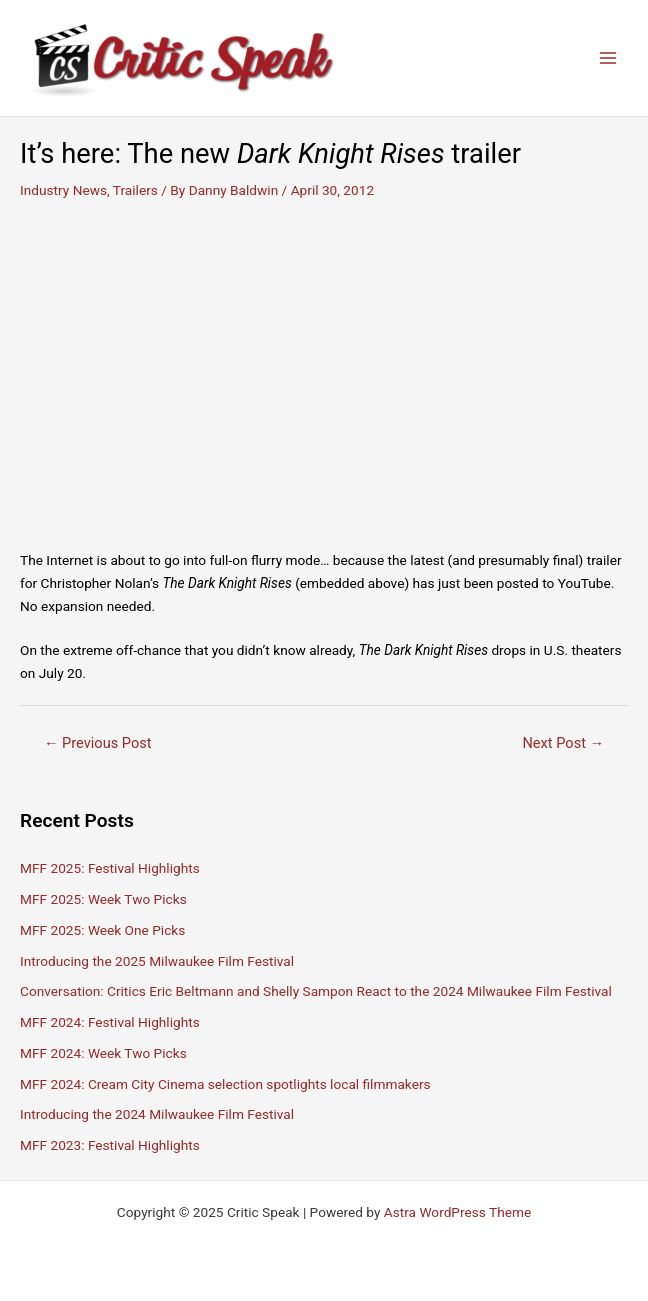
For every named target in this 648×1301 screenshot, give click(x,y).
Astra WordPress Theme (457, 1212)
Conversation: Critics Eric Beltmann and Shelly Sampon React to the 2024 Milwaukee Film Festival (316, 991)
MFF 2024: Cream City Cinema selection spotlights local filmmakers (225, 1084)
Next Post (563, 743)
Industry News (63, 190)
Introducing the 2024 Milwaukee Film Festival (157, 1114)
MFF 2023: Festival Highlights (110, 1145)
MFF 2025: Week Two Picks (103, 899)
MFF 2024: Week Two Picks (103, 1053)
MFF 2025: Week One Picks (102, 930)
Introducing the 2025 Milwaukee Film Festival (157, 961)
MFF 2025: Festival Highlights (110, 868)
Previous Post (98, 743)
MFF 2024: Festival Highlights (110, 1022)
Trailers (135, 190)
